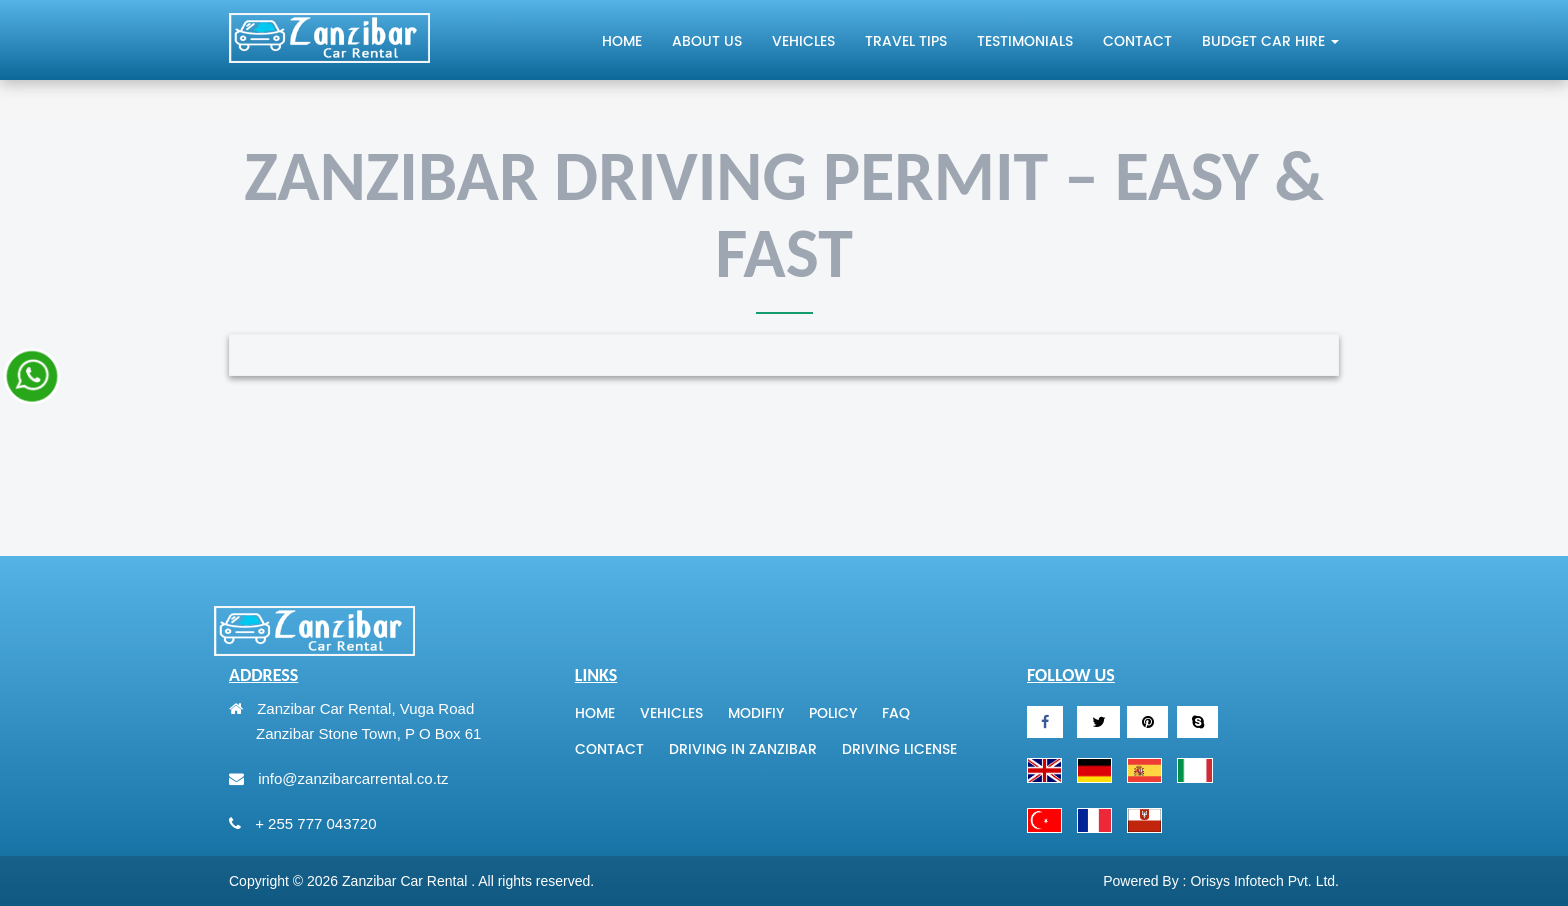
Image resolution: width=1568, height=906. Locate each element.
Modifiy (756, 714)
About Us (707, 41)
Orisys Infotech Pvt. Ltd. (1264, 881)
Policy (833, 714)
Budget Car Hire (1270, 42)
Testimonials (1025, 41)
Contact (1137, 41)
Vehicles (803, 41)
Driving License (899, 750)
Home (622, 41)
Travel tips (906, 41)
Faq (896, 714)
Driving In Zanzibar (743, 750)
